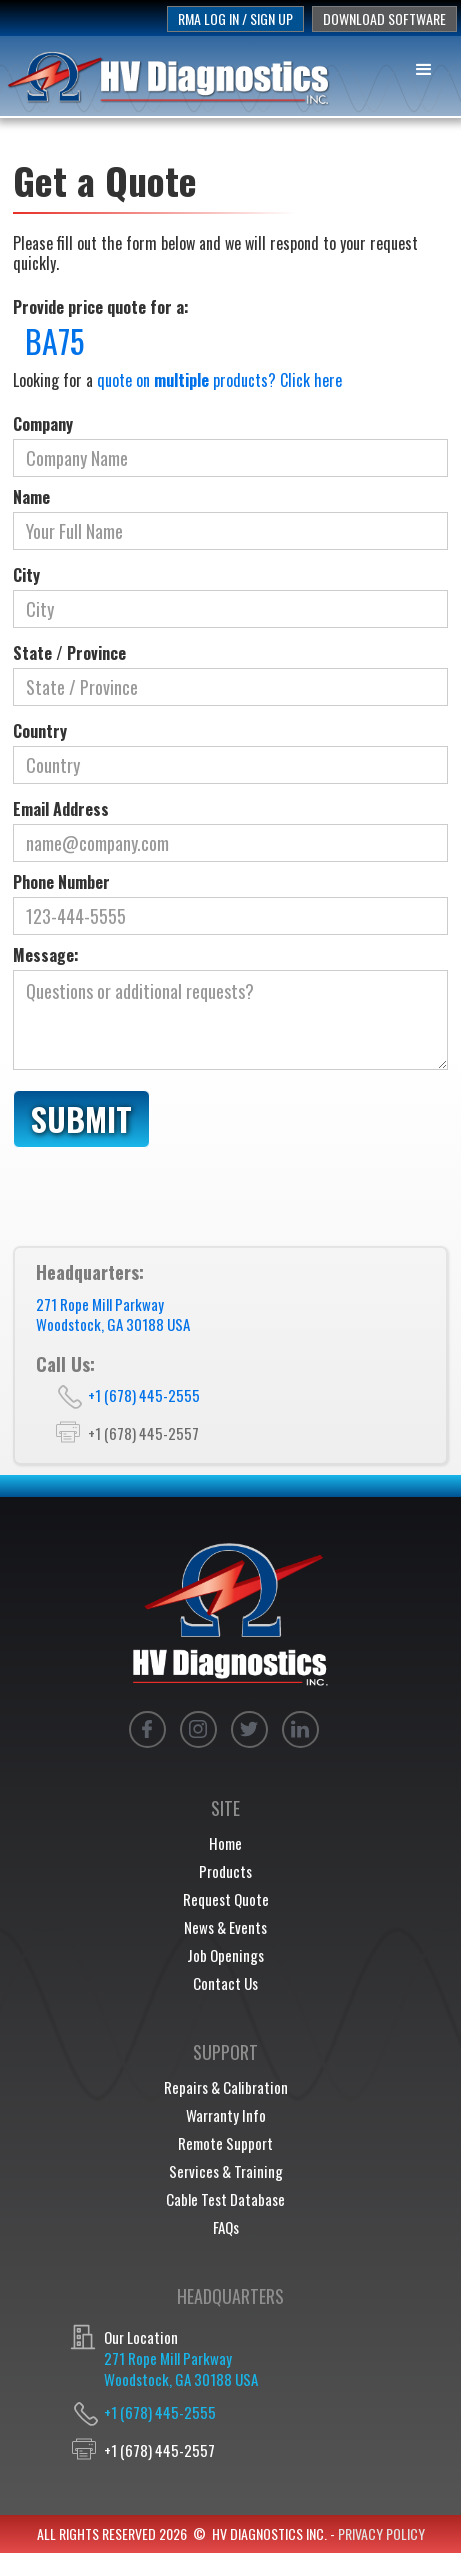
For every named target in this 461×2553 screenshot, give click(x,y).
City (26, 575)
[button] (424, 67)
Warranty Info (226, 2115)
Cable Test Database (225, 2199)
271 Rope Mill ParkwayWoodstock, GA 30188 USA (113, 1314)
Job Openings (225, 1955)
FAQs (226, 2227)
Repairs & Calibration (226, 2087)
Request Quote (226, 1899)
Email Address (61, 809)
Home (225, 1843)
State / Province (69, 653)
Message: (46, 955)
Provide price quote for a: (101, 307)
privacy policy (381, 2533)
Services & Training (226, 2171)
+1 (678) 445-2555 (144, 1395)
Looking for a (177, 380)
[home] (170, 77)
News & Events (225, 1927)
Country (40, 731)
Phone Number (61, 882)
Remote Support (225, 2143)
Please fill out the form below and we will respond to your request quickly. (215, 253)
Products (225, 1871)
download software (384, 18)
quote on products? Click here (219, 380)
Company (43, 424)
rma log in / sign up (235, 18)
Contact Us (225, 1983)
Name (31, 497)
